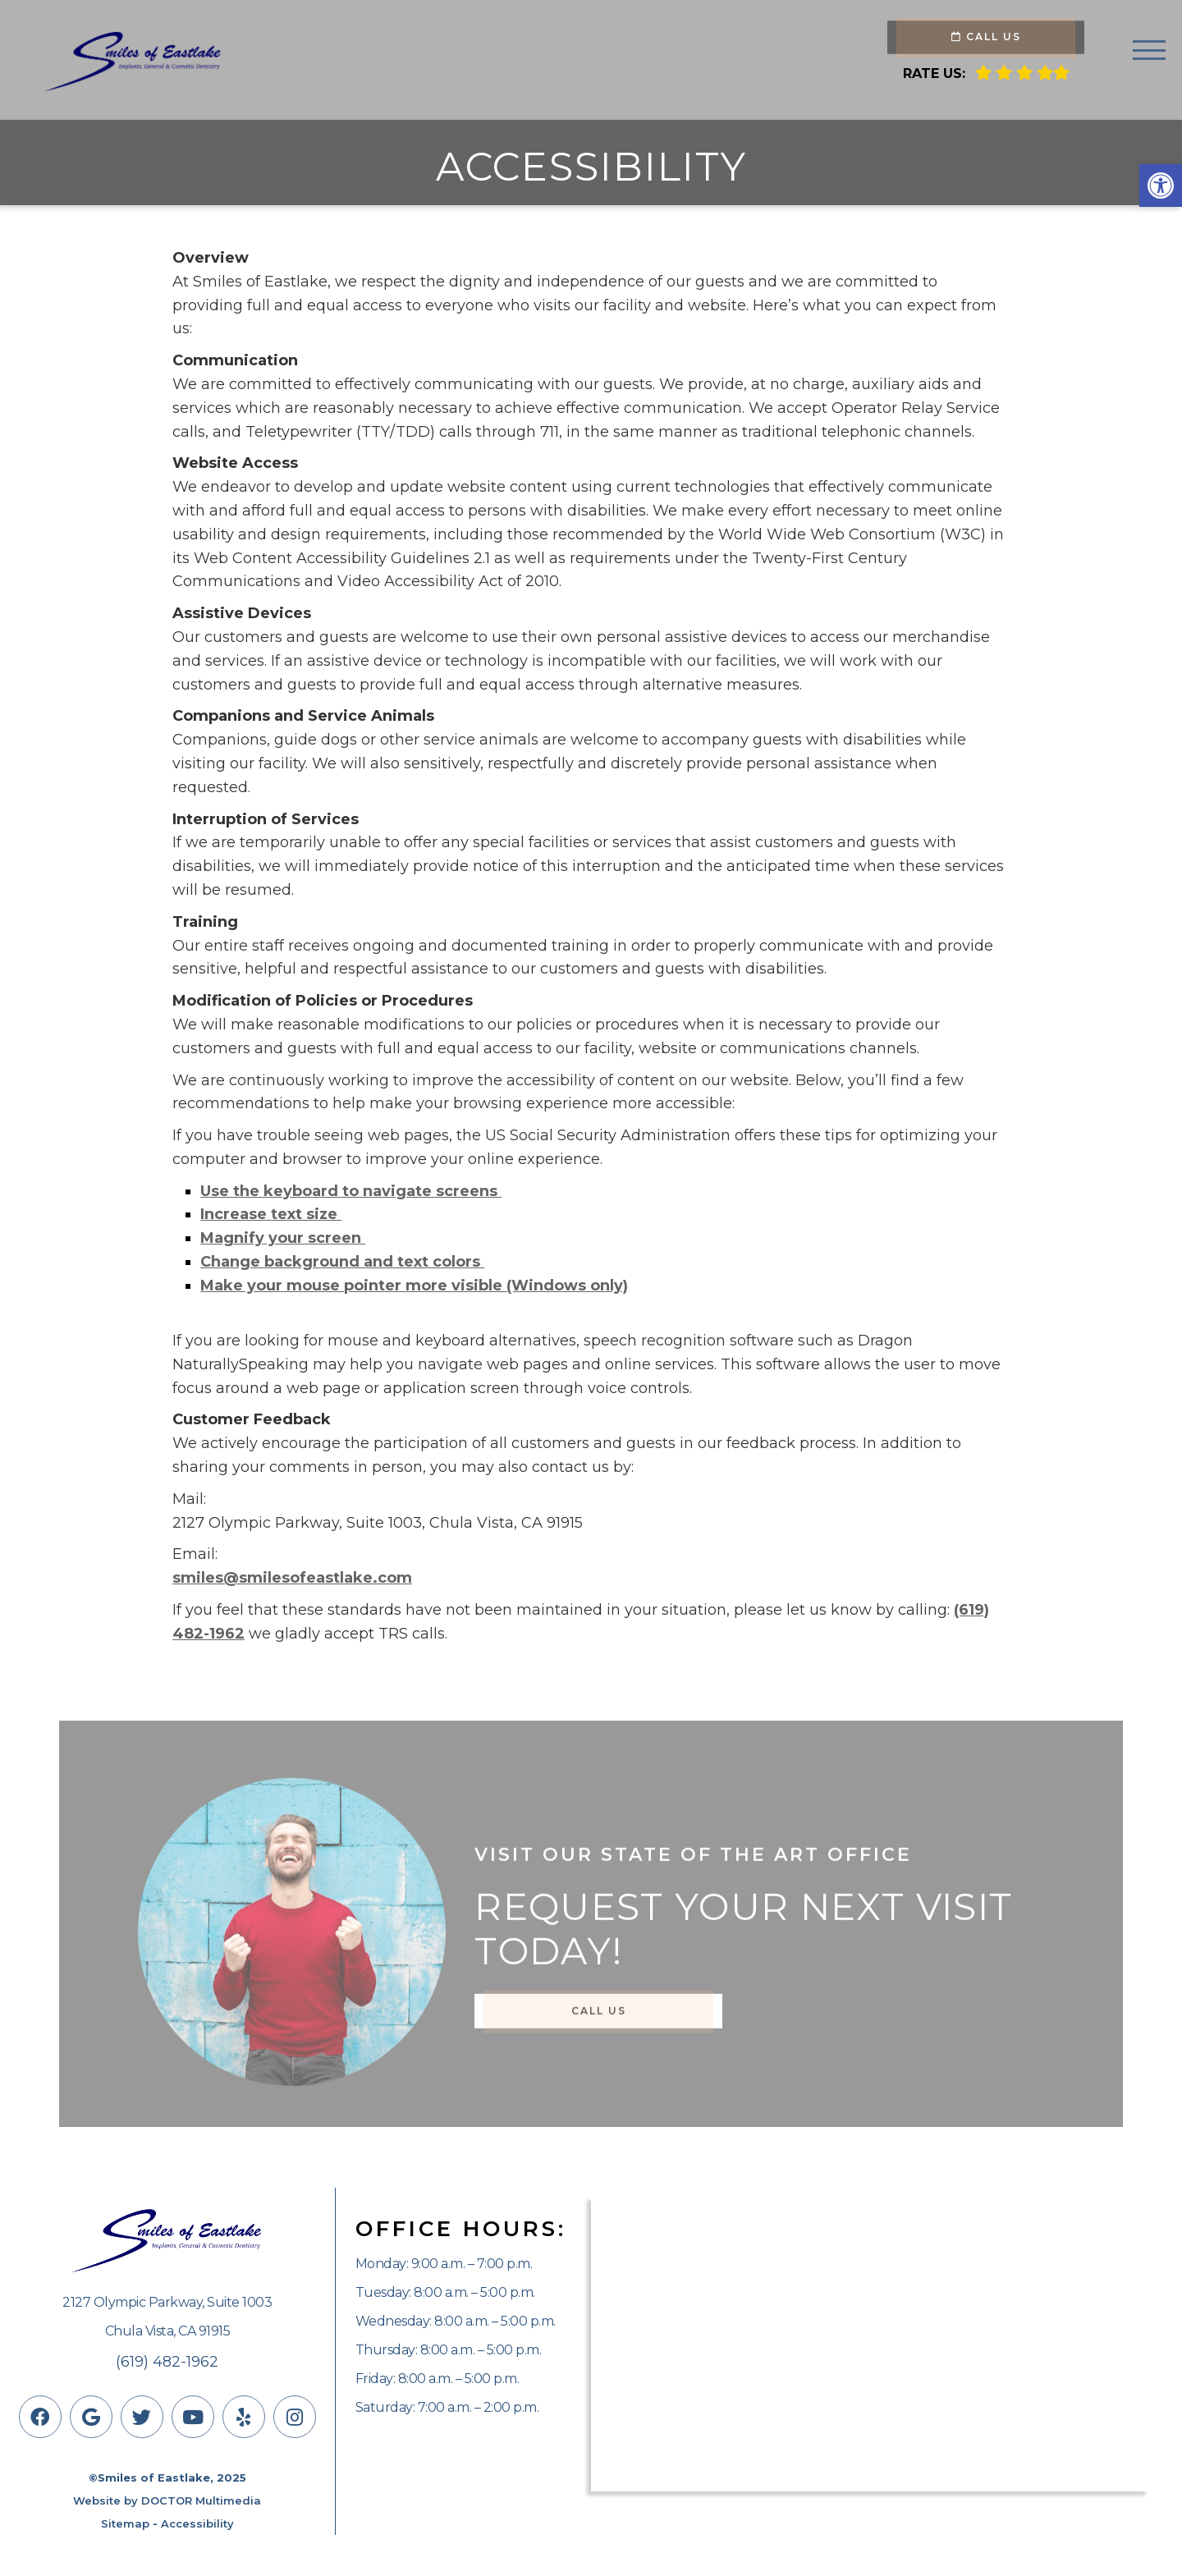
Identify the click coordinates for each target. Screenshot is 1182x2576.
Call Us (986, 36)
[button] (1160, 185)
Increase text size (270, 1214)
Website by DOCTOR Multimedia (167, 2500)
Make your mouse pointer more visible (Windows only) (414, 1286)
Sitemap (125, 2523)
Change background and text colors (342, 1262)
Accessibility (197, 2523)
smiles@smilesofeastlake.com (292, 1578)
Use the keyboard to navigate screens (351, 1191)
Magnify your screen (282, 1238)
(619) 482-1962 (167, 2362)
